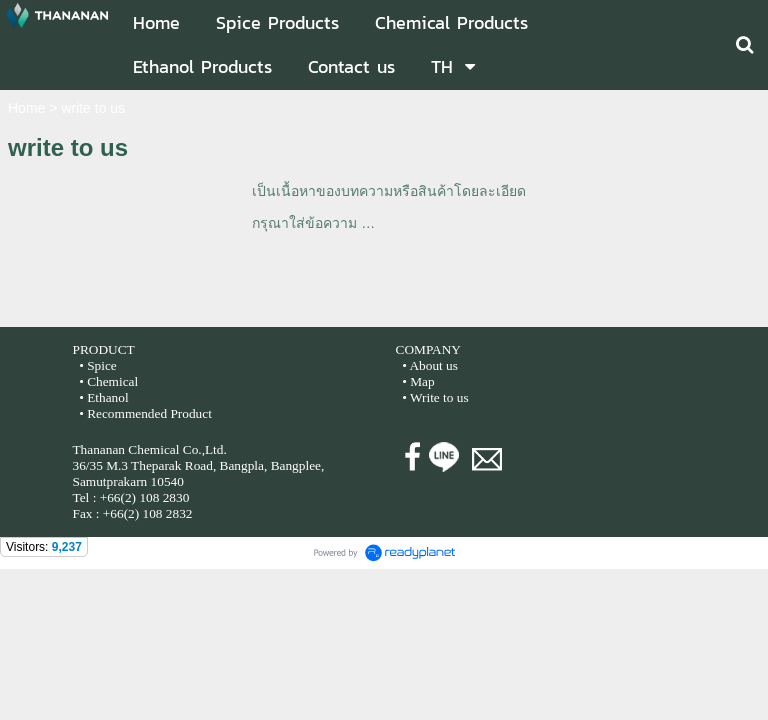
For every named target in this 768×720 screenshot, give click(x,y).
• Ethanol (102, 397)
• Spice (96, 365)
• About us (430, 365)
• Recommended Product (144, 413)
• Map (417, 381)
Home (26, 108)
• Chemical (108, 381)
